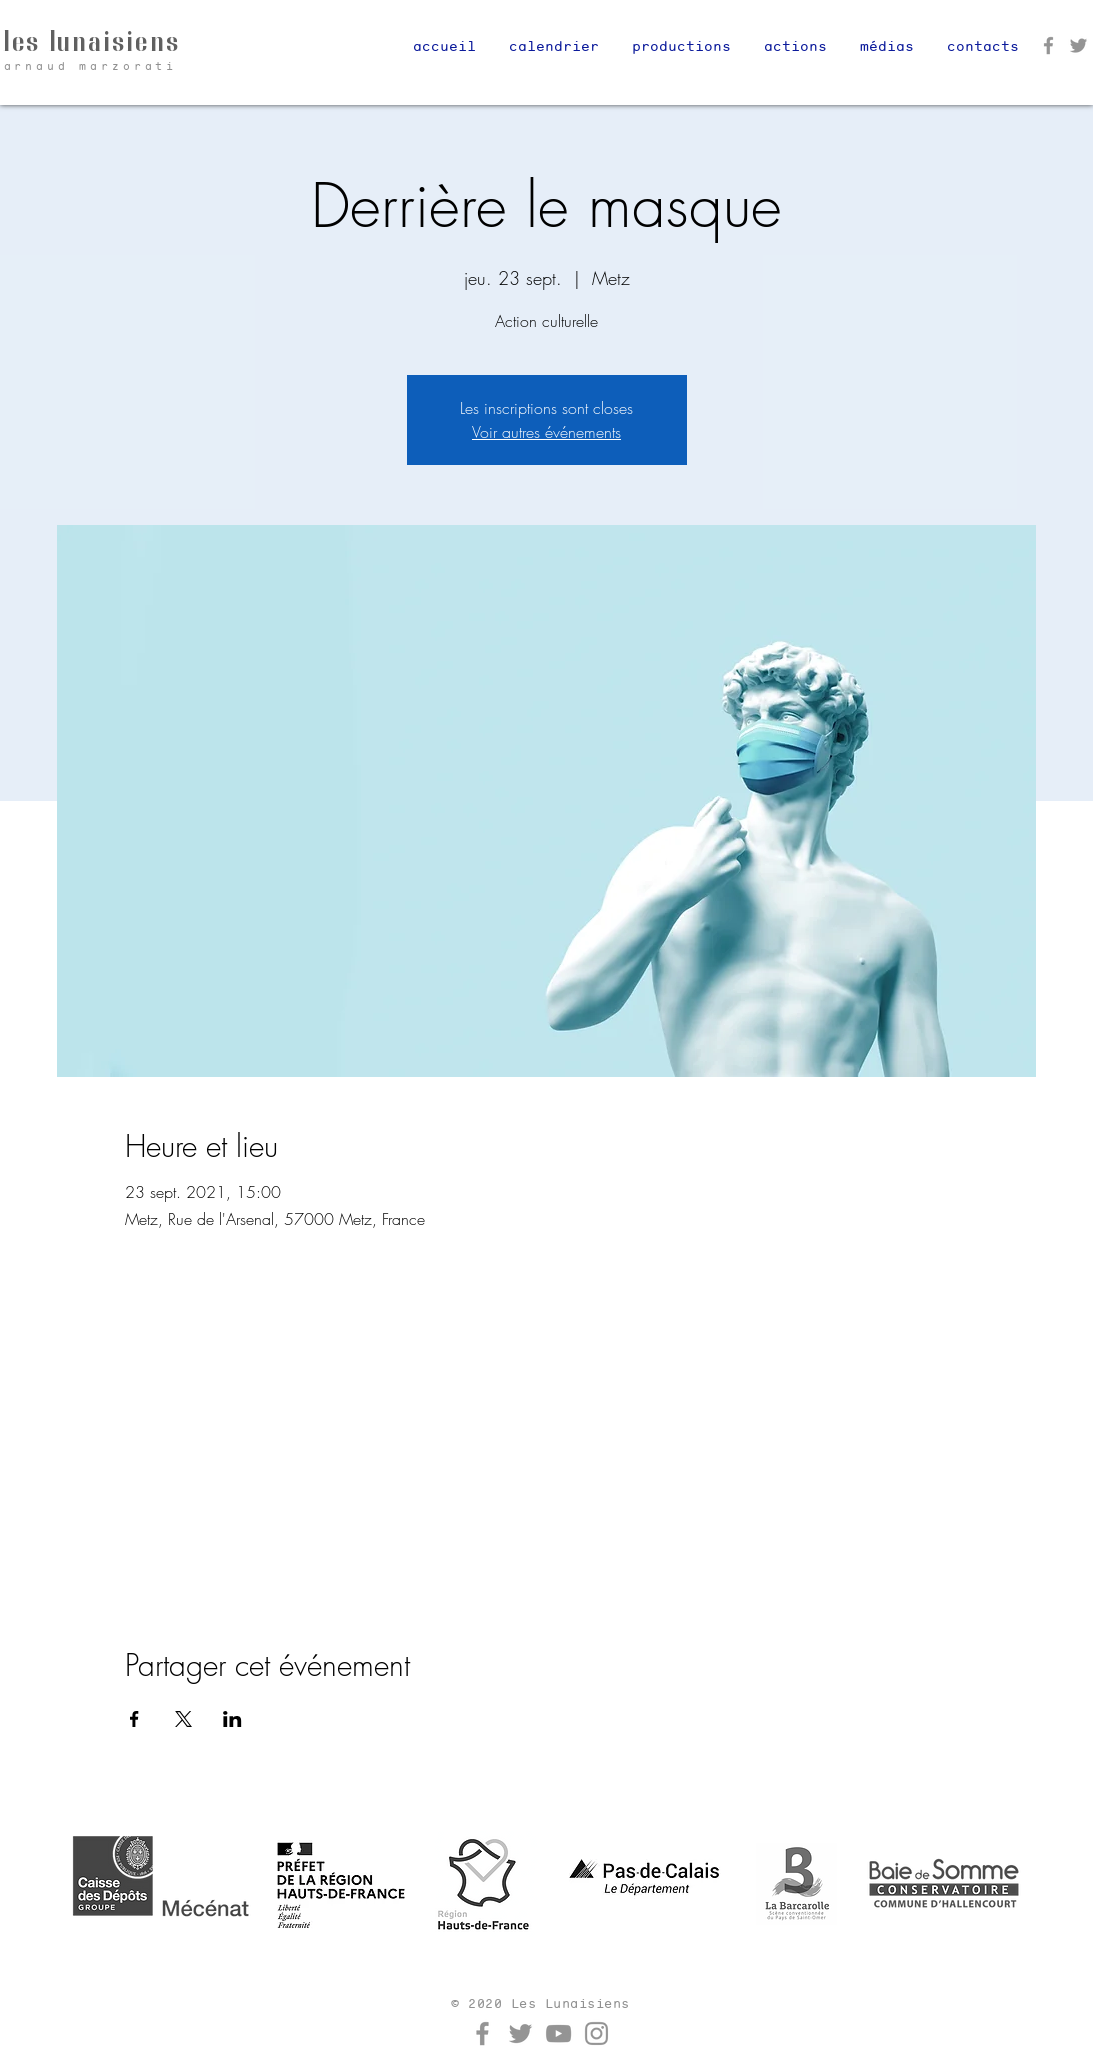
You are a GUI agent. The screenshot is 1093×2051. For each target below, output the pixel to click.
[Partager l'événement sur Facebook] (134, 1719)
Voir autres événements (546, 432)
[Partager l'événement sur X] (183, 1719)
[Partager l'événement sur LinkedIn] (232, 1719)
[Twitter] (1078, 45)
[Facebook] (1048, 45)
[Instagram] (596, 2033)
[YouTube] (558, 2033)
